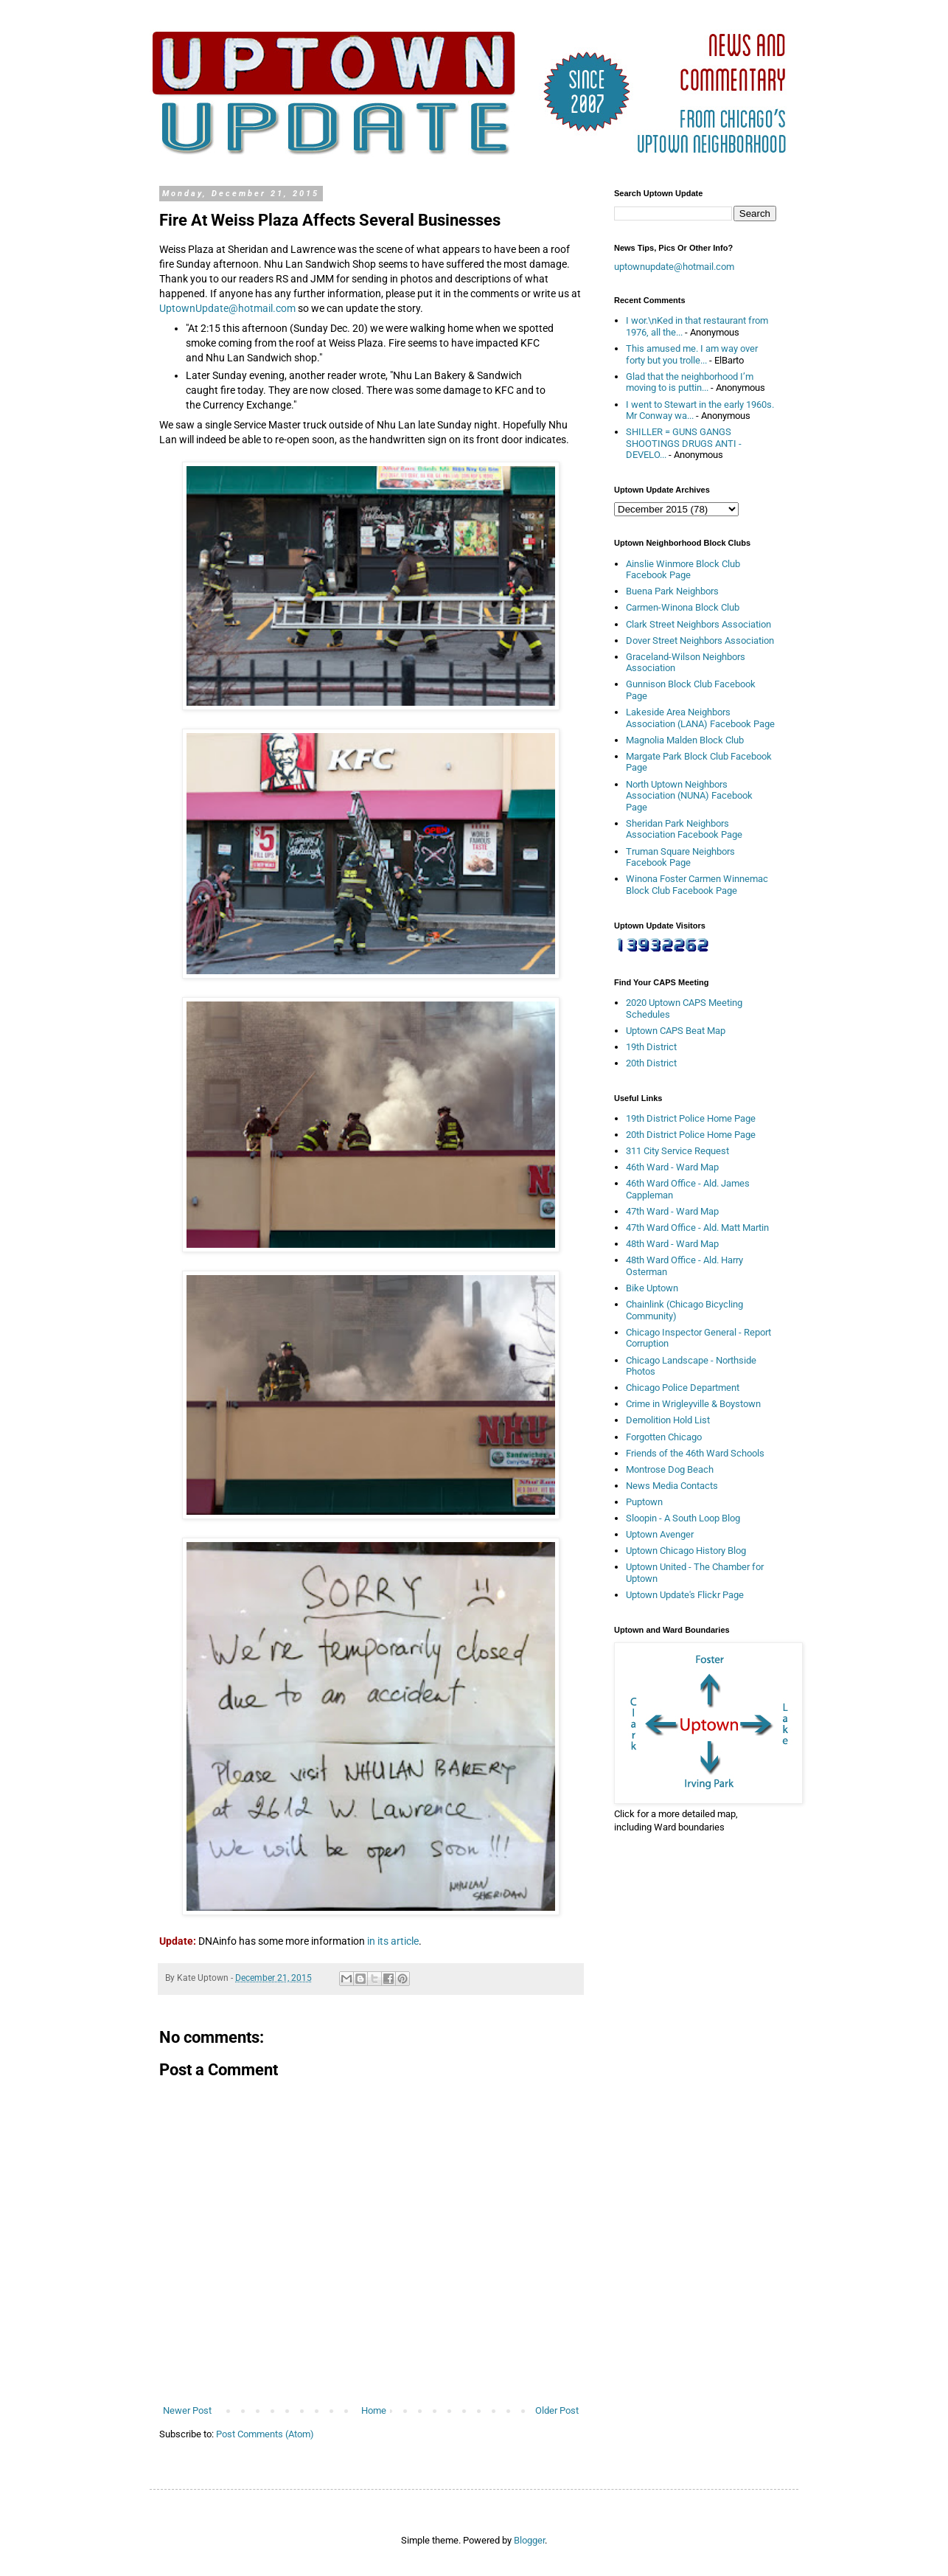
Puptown (644, 1501)
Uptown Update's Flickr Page (685, 1594)
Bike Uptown (652, 1288)
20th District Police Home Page (691, 1134)
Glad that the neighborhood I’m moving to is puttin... (689, 382)
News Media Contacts (672, 1485)
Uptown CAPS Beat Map (675, 1030)
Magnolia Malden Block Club (685, 740)
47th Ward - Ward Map (672, 1211)
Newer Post (187, 2410)
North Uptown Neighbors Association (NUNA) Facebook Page (689, 796)
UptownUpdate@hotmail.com (227, 308)
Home (373, 2410)
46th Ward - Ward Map (672, 1167)
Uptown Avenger (660, 1534)
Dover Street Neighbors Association (700, 640)
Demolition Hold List (668, 1420)
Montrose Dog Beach (670, 1469)
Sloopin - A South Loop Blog (683, 1518)
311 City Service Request (677, 1150)
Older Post (557, 2410)
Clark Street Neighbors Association (698, 624)
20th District (651, 1063)
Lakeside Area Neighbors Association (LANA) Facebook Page (700, 718)
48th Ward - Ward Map (672, 1243)
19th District (651, 1046)
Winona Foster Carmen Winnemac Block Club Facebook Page (697, 884)
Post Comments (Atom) (265, 2434)
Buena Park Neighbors (672, 591)
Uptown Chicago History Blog (686, 1550)
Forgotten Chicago (664, 1437)
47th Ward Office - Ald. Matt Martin (697, 1227)
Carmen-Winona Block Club (682, 607)
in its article (393, 1941)
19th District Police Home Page (691, 1118)
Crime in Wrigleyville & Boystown (693, 1403)
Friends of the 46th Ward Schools (695, 1453)
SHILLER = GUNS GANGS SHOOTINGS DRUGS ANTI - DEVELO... (684, 443)
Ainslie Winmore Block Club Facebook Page (683, 569)
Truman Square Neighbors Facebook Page (680, 857)
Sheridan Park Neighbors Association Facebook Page (684, 829)
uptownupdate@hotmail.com (674, 266)
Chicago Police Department (682, 1387)
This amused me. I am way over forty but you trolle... (692, 354)
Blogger (529, 2540)
